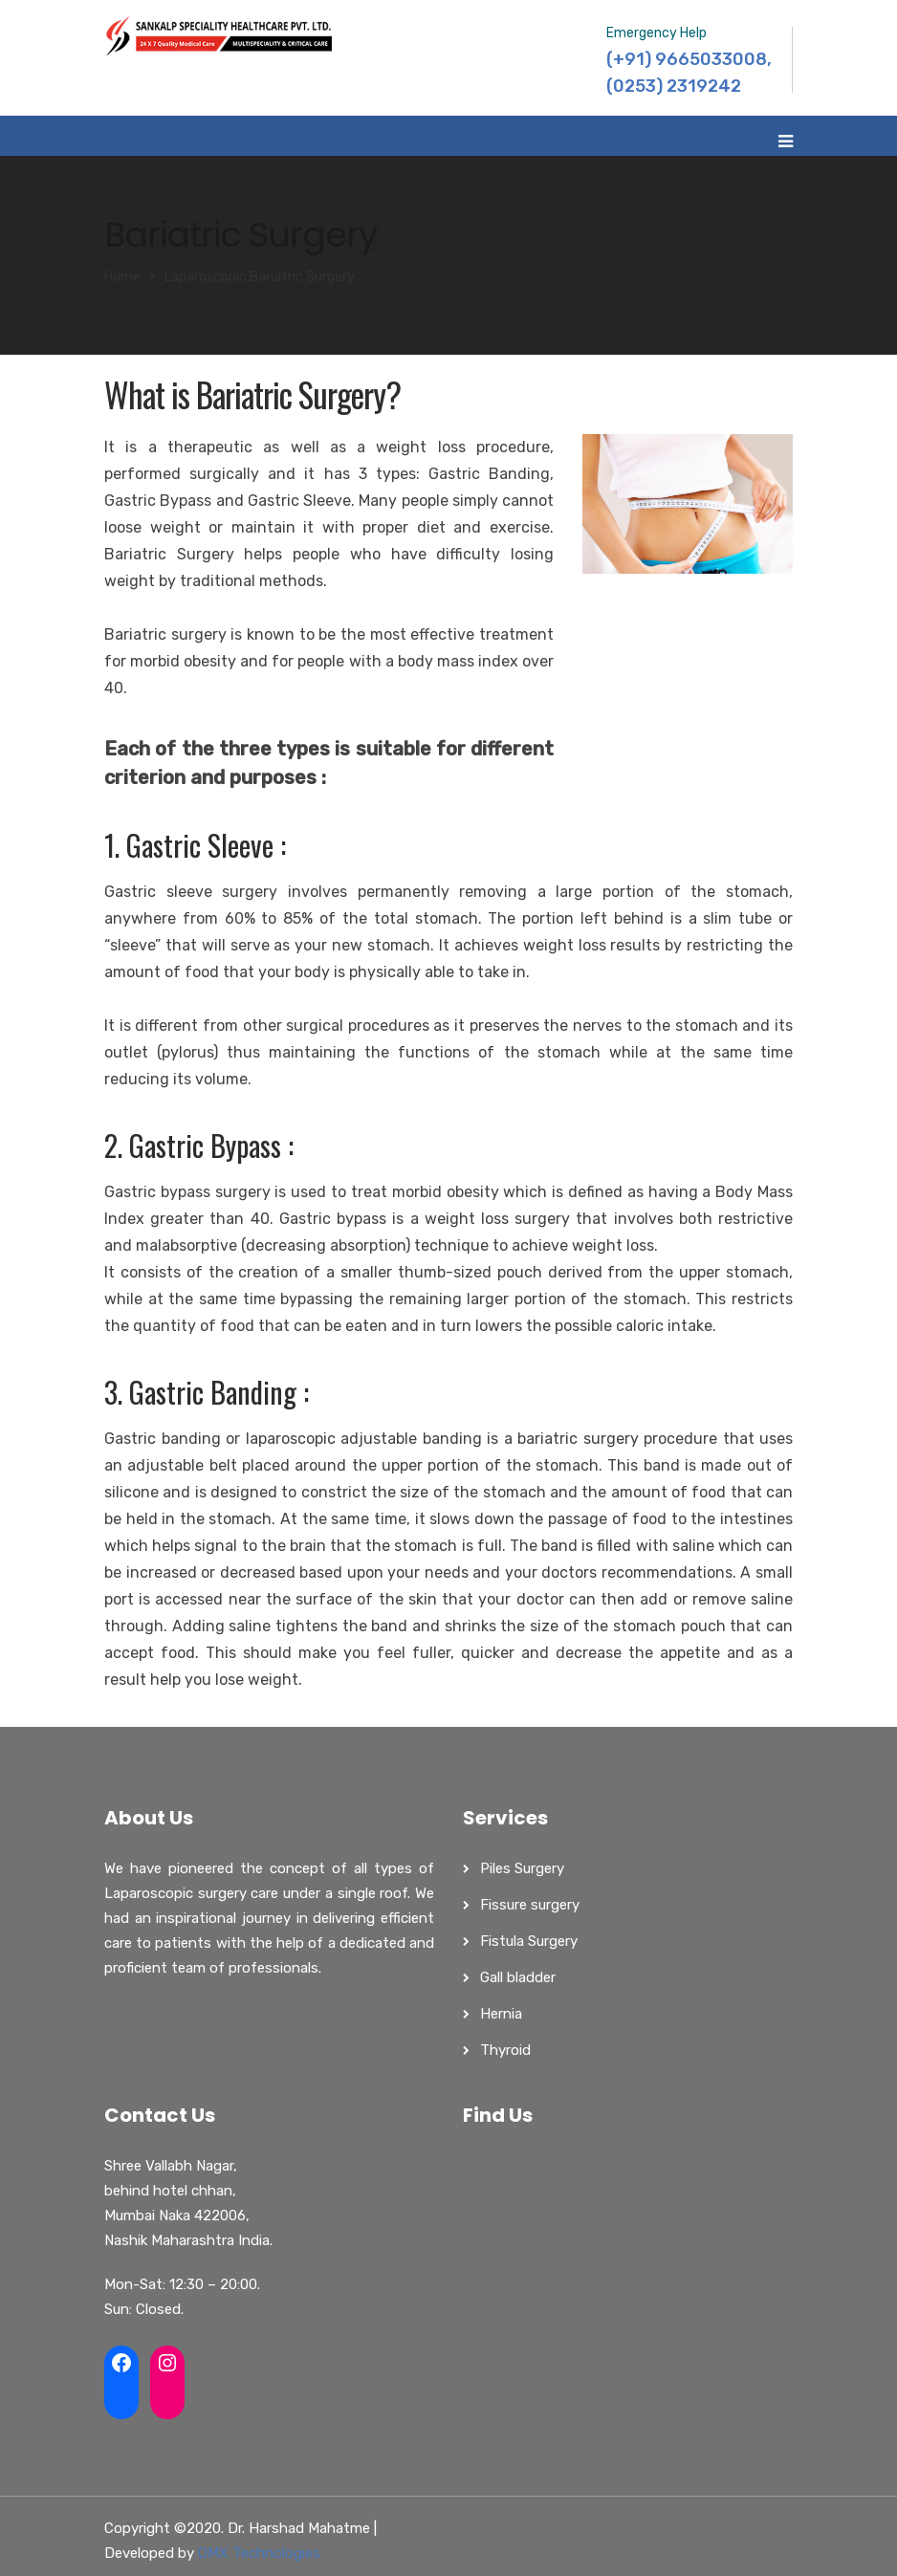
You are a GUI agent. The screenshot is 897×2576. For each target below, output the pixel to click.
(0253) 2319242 (673, 86)
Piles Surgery (522, 1868)
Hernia (501, 2013)
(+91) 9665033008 (686, 59)
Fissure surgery (530, 1904)
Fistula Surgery (529, 1941)
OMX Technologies (259, 2553)
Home (122, 277)
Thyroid (505, 2050)
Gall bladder (518, 1977)
